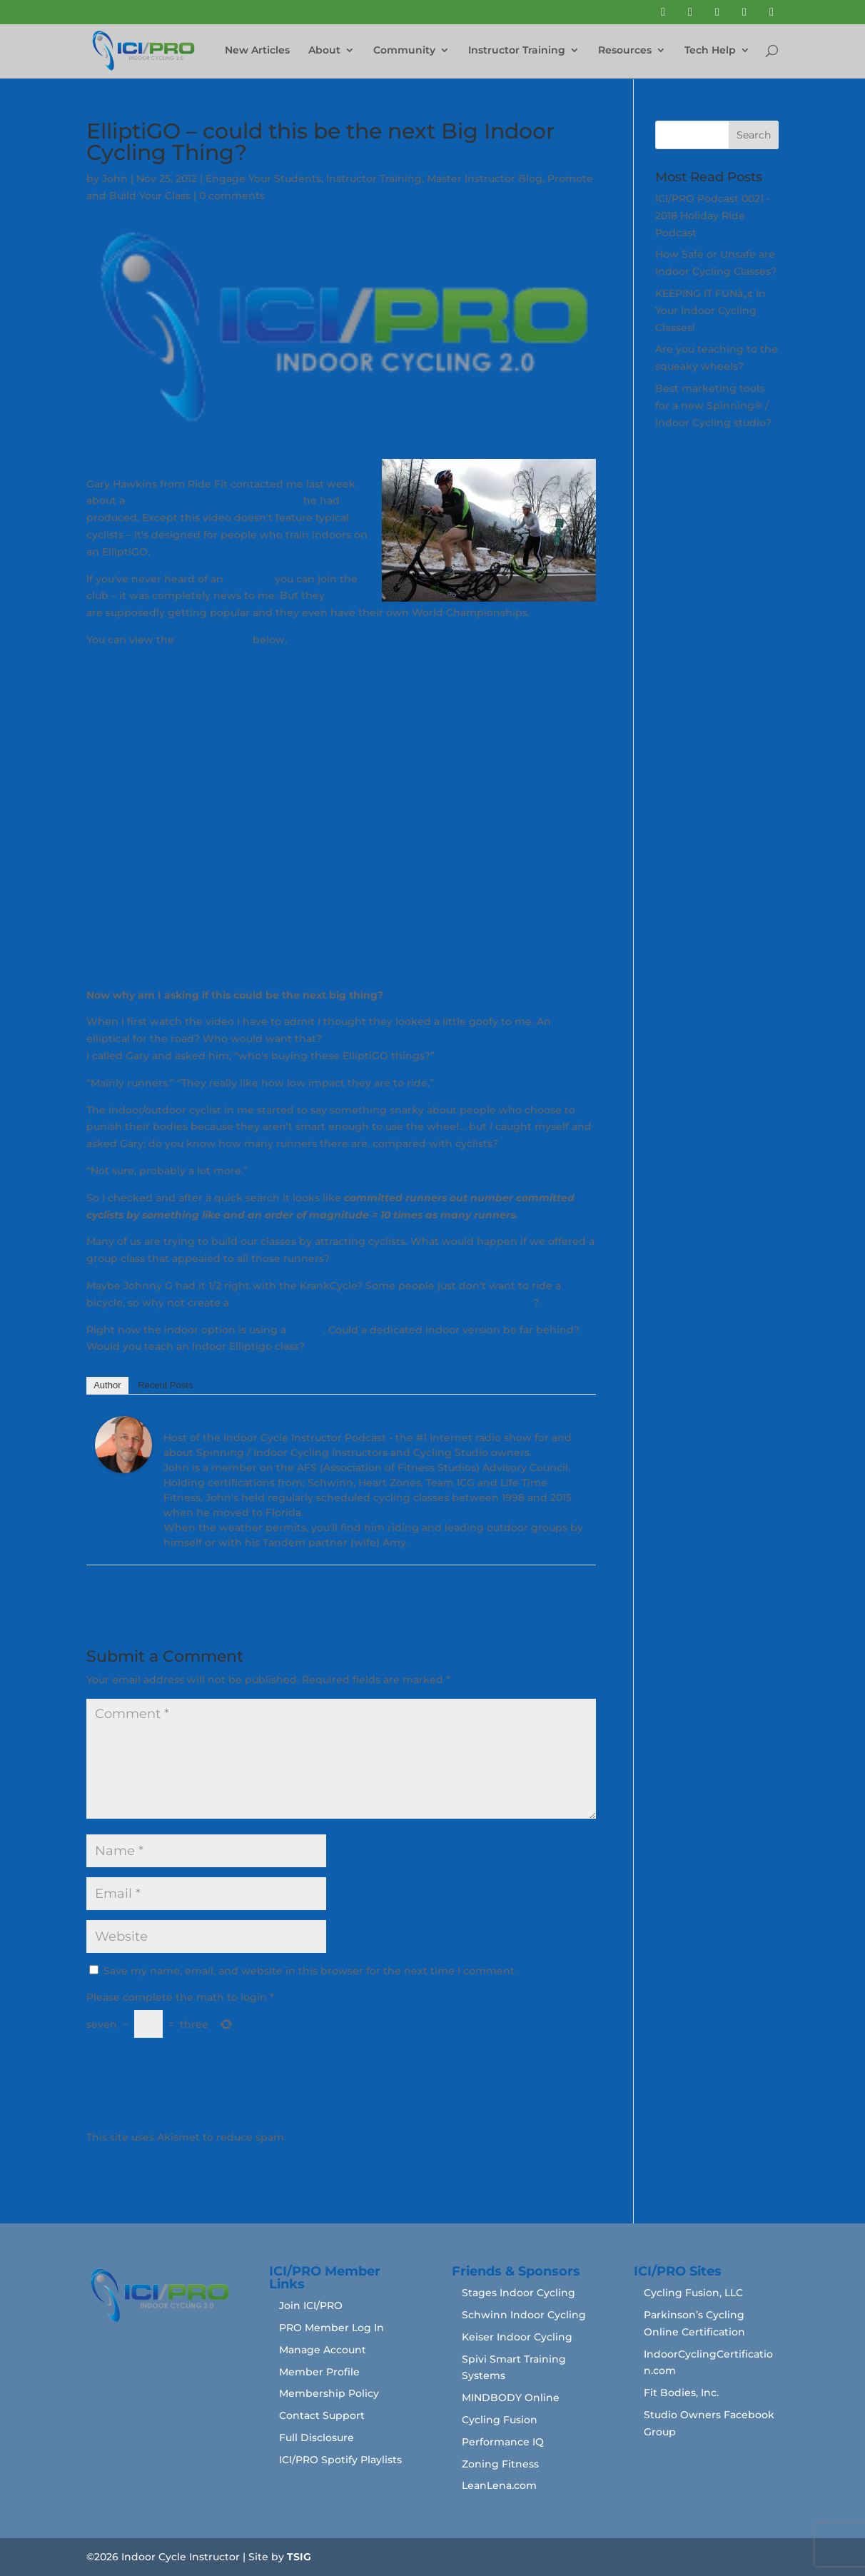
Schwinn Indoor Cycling (524, 2314)
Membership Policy (329, 2393)
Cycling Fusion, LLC (693, 2292)
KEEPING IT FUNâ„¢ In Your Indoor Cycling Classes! (710, 310)
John (115, 178)
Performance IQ (503, 2441)
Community (404, 50)
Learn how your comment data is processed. (404, 2137)
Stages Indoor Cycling (518, 2292)
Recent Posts (165, 1385)
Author (107, 1385)
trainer (306, 1329)
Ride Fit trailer (213, 639)
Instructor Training (516, 50)
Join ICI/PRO (311, 2305)
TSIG (299, 2556)
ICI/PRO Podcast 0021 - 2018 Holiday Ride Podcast (712, 215)
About (324, 50)
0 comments (232, 195)
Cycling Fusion (499, 2419)
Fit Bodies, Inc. (681, 2392)
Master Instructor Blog (484, 178)
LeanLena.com (499, 2485)
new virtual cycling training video (214, 500)
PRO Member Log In (331, 2327)
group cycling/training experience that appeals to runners (382, 1302)
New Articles (257, 50)
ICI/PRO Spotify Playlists (340, 2459)
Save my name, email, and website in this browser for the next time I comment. (310, 1970)
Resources (625, 50)
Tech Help (710, 50)
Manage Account (322, 2349)
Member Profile (319, 2371)
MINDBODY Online (511, 2397)
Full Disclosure (316, 2437)
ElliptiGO (249, 578)
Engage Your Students (263, 178)
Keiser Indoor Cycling (517, 2336)
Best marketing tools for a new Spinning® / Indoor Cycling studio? (713, 405)
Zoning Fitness (500, 2464)
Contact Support (322, 2415)
